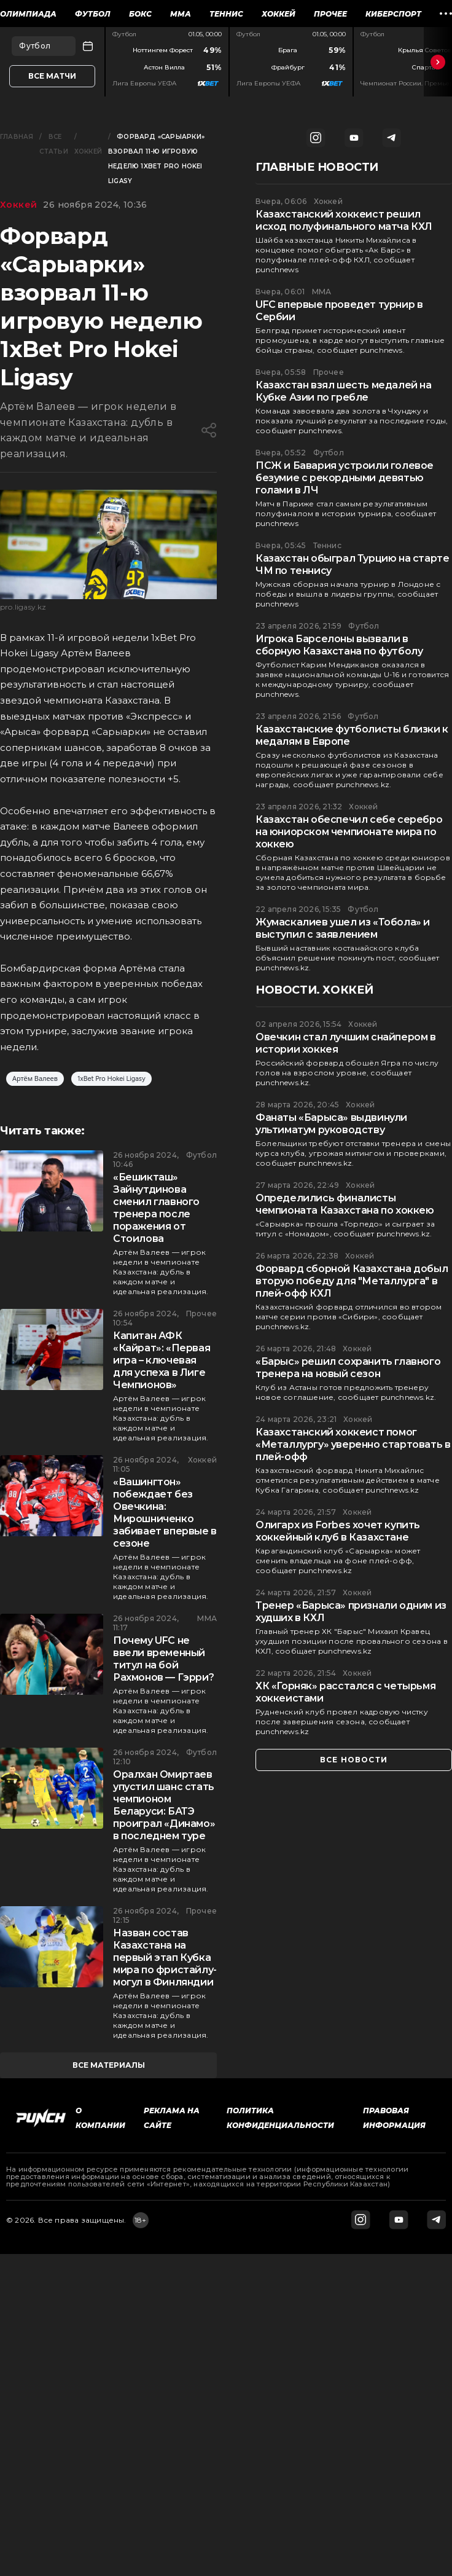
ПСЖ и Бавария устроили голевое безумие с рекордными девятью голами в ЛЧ (344, 478)
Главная (16, 137)
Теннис (226, 13)
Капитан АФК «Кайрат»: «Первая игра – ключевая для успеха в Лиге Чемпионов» (161, 1360)
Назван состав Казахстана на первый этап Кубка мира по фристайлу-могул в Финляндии (165, 1957)
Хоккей (278, 13)
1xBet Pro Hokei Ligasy (111, 1079)
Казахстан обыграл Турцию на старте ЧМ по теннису (352, 564)
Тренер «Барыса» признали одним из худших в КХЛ (350, 1612)
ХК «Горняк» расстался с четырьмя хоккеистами (345, 1692)
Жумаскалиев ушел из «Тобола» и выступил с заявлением (342, 928)
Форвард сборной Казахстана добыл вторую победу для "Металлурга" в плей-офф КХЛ (351, 1281)
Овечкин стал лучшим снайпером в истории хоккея (345, 1043)
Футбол (93, 13)
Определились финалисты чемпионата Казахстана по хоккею (344, 1204)
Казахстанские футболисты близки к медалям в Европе (351, 735)
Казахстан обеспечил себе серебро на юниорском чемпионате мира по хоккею (348, 832)
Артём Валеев (35, 1079)
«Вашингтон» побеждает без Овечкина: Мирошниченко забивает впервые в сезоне (165, 1512)
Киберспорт (393, 13)
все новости (354, 1759)
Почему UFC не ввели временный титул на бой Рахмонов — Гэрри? (163, 1659)
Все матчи (52, 75)
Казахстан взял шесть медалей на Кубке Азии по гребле (343, 391)
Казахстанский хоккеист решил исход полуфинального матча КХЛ (343, 220)
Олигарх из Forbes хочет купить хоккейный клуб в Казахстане (337, 1531)
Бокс (140, 13)
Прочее (330, 13)
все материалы (108, 2065)
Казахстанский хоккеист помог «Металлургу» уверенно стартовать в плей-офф (352, 1444)
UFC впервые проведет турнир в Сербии (339, 311)
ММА (180, 13)
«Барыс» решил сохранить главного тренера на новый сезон (347, 1368)
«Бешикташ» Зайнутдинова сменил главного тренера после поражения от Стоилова (156, 1207)
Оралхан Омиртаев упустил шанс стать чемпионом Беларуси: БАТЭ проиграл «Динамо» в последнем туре (164, 1805)
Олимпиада (28, 13)
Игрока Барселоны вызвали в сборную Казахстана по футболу (339, 645)
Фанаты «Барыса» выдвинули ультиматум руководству (331, 1124)
